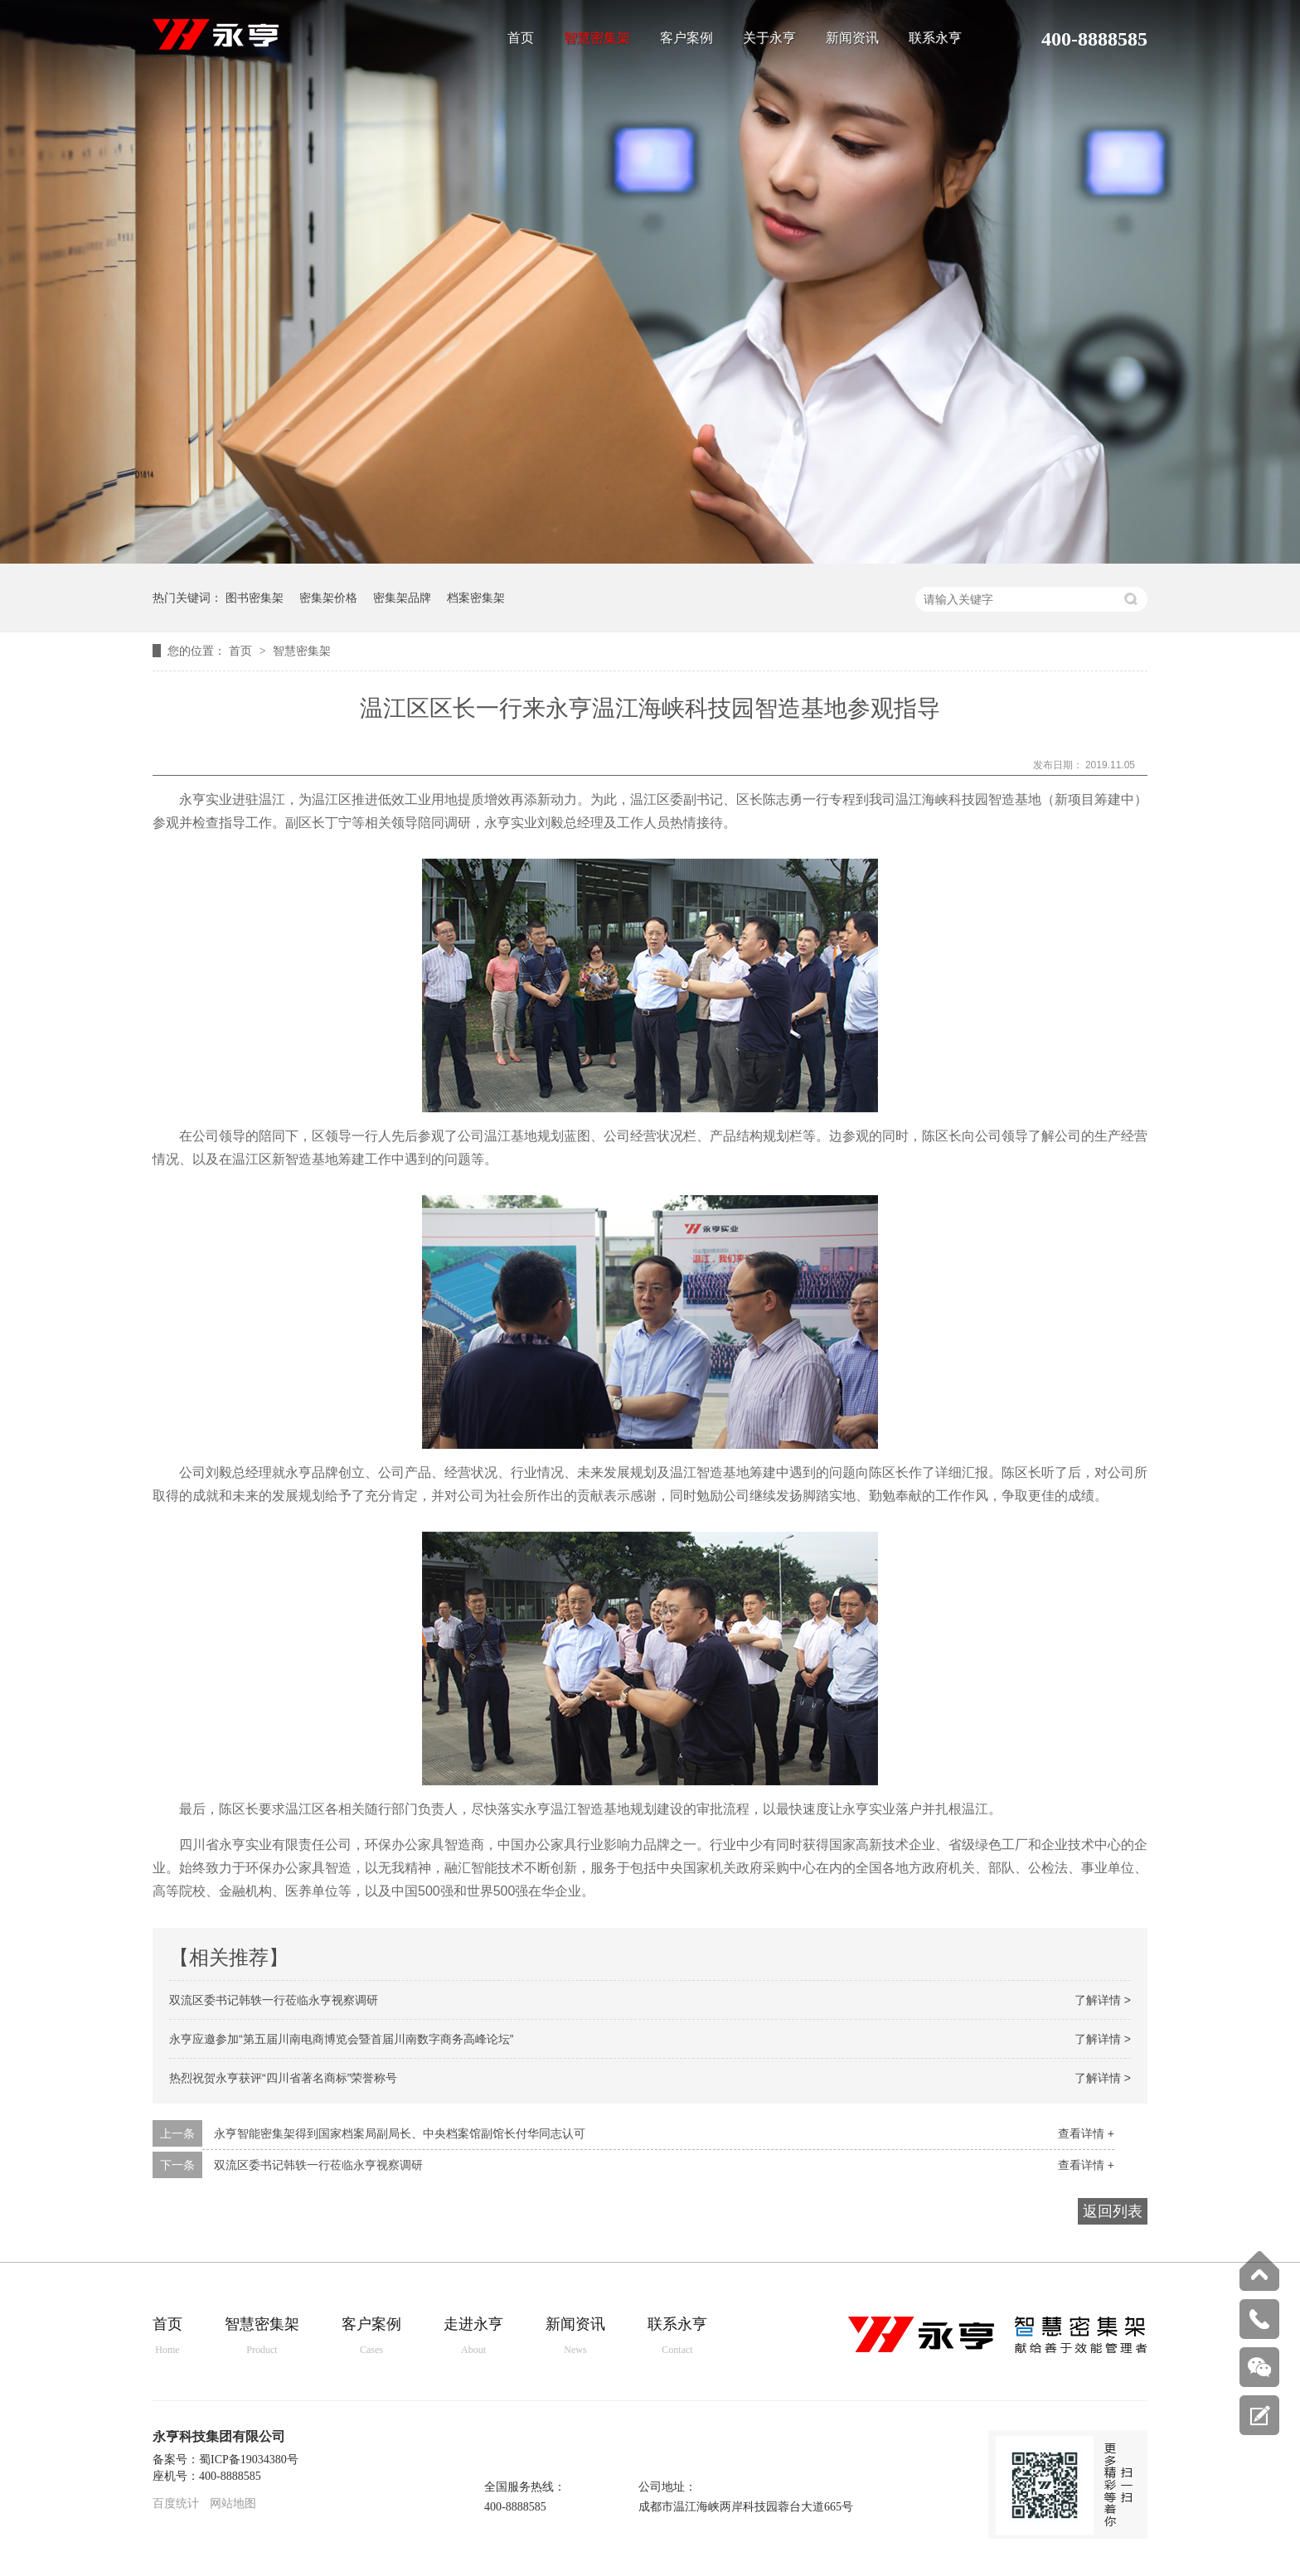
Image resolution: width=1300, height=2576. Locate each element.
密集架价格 (328, 597)
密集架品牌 (402, 597)
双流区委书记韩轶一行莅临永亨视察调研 (273, 2000)
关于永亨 (769, 38)
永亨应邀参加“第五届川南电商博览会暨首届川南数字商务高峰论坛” (341, 2039)
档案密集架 (476, 597)
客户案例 (686, 38)
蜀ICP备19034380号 (248, 2459)
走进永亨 (473, 2337)
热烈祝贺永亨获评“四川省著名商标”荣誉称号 (283, 2078)
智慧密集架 (597, 38)
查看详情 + (1086, 2133)
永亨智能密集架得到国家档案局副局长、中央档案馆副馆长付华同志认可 (399, 2133)
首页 (520, 38)
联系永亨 (935, 38)
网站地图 (233, 2503)
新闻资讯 (852, 38)
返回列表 (1112, 2211)
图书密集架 (255, 597)
